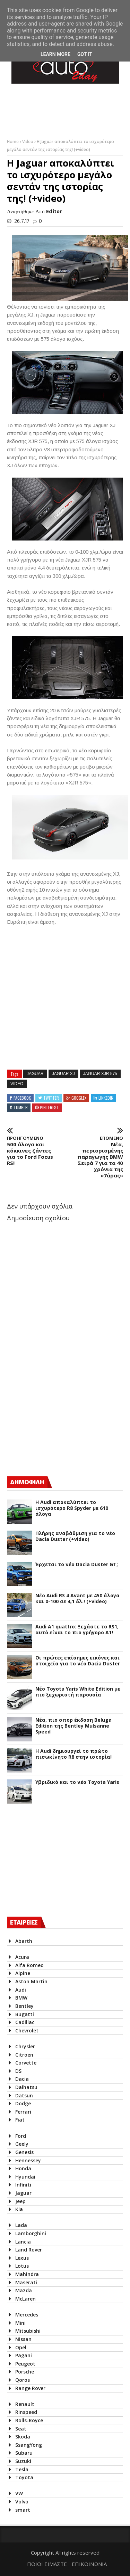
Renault (24, 2404)
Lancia (23, 2241)
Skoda (22, 2436)
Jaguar (35, 1073)
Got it (84, 54)
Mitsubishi (28, 2331)
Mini (20, 2323)
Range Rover (30, 2388)
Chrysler (25, 2046)
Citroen (24, 2054)
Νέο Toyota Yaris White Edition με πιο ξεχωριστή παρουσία (77, 1692)
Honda (23, 2168)
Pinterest (49, 1107)
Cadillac (24, 2022)
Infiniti (23, 2184)
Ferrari (23, 2111)
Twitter (51, 1098)
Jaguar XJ (63, 1073)
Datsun (24, 2095)
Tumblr (21, 1107)
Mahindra (27, 2274)
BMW (21, 1997)
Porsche (24, 2371)
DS (18, 2071)
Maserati (26, 2282)
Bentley (24, 2006)
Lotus (22, 2266)
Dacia (22, 2079)
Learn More (55, 54)
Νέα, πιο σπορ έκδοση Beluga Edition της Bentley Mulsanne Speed (73, 1725)
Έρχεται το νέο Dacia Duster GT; (76, 1565)
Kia (19, 2209)
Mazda (23, 2290)
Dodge (23, 2103)
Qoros (22, 2380)
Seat (20, 2428)
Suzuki (23, 2461)
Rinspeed (26, 2412)
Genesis (24, 2152)
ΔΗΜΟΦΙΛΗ (27, 1482)
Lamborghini (30, 2233)
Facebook (22, 1098)
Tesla (21, 2469)
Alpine (22, 1973)
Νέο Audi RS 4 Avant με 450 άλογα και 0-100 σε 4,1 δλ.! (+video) (77, 1599)
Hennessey (28, 2160)
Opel (20, 2347)
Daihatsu (26, 2087)
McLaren (25, 2298)
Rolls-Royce (29, 2420)
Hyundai (25, 2176)
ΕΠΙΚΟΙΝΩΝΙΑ (89, 2563)
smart (22, 2510)
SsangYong (28, 2445)
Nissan (23, 2339)
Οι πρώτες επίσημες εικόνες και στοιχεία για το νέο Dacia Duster (77, 1661)
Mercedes (26, 2314)
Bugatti (24, 2014)
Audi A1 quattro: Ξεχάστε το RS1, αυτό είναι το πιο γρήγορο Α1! (77, 1630)
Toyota (24, 2477)
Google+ (78, 1098)
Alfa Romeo (29, 1965)
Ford (20, 2136)
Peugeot (25, 2363)
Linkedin (105, 1098)
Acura (22, 1957)
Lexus (22, 2258)
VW (19, 2493)
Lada (21, 2225)
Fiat (20, 2119)
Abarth (23, 1941)
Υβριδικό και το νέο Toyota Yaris (77, 1782)
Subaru (24, 2453)
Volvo (21, 2501)
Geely (21, 2144)
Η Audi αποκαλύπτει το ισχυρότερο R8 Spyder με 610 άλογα (71, 1508)
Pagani (23, 2355)
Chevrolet (26, 2030)
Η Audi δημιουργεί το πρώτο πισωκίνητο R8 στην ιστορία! (73, 1754)
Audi (20, 1989)
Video (28, 141)
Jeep (20, 2201)
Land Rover (28, 2249)
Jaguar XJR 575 (100, 1073)
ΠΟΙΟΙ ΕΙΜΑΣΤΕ (47, 2563)
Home (13, 141)
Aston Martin (31, 1981)
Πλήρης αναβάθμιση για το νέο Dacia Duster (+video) (75, 1536)
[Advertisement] (59, 1410)
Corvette (25, 2062)
